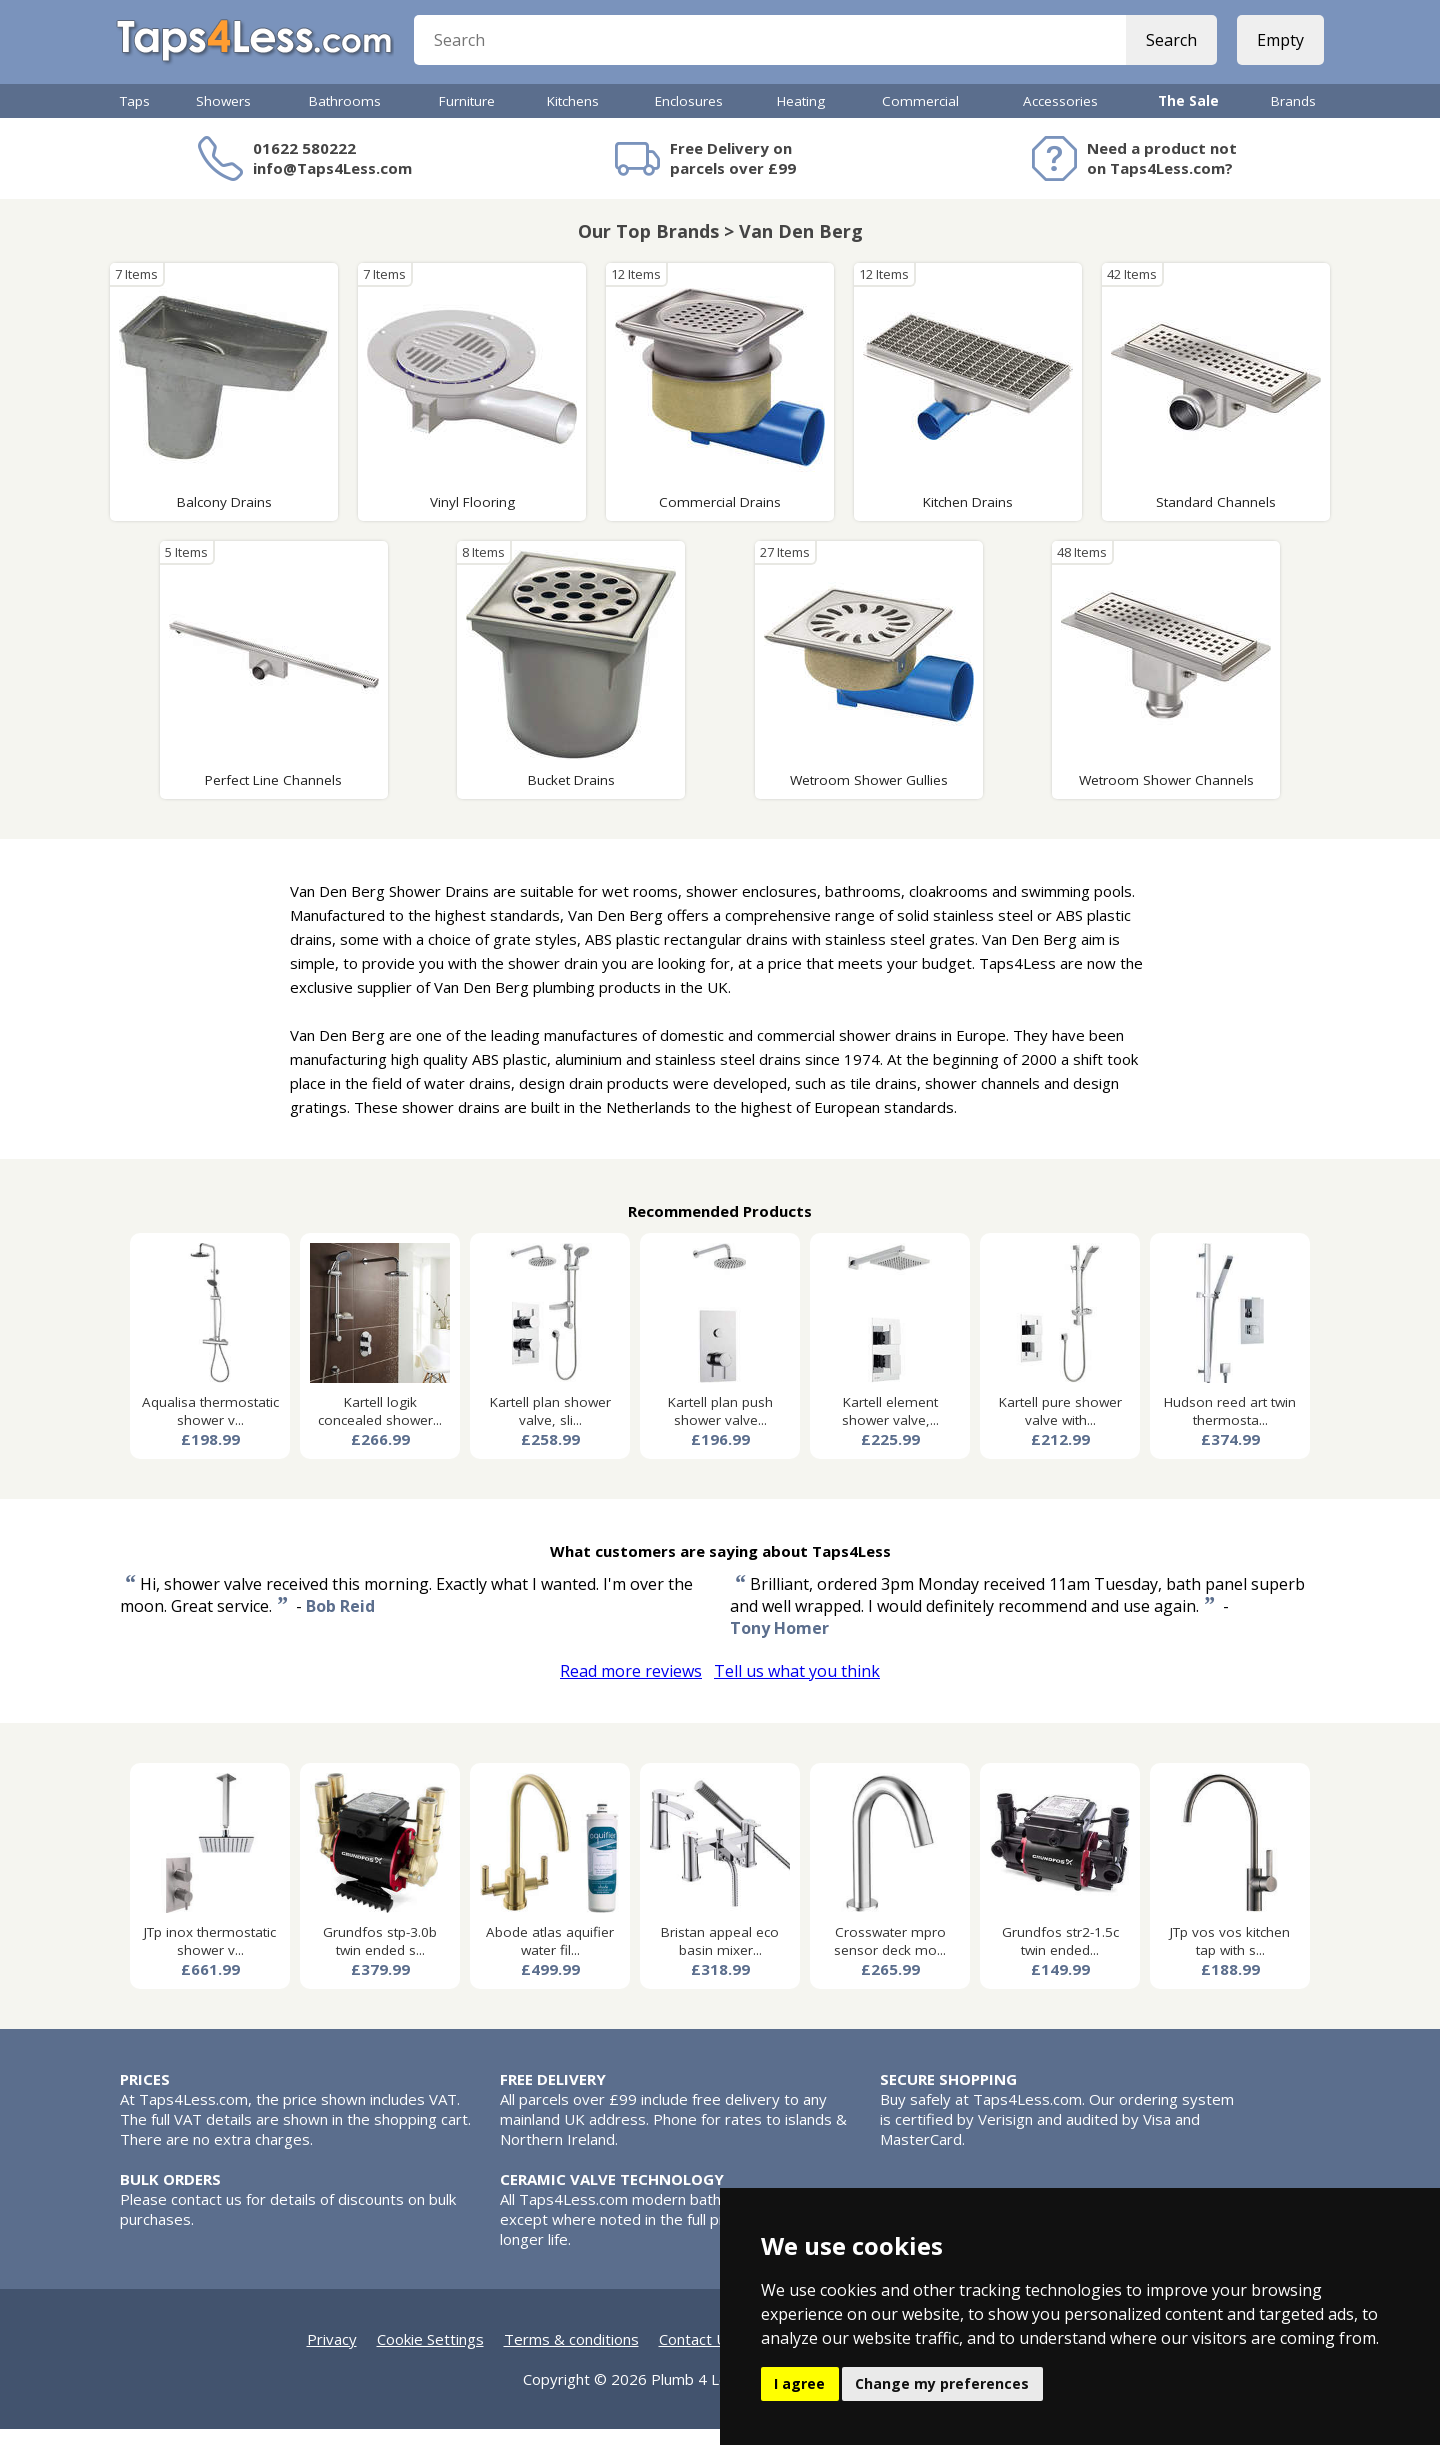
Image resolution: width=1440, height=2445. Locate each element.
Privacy (332, 2355)
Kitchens (573, 117)
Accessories (1060, 117)
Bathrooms (345, 117)
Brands (1293, 117)
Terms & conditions (571, 2355)
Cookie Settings (430, 2355)
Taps (135, 117)
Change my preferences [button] (942, 2383)
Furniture (467, 117)
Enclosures (689, 117)
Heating (801, 117)
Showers (223, 117)
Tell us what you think (797, 1687)
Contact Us (697, 2355)
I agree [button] (799, 2383)
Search (1167, 50)
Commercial (920, 117)
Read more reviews (631, 1687)
